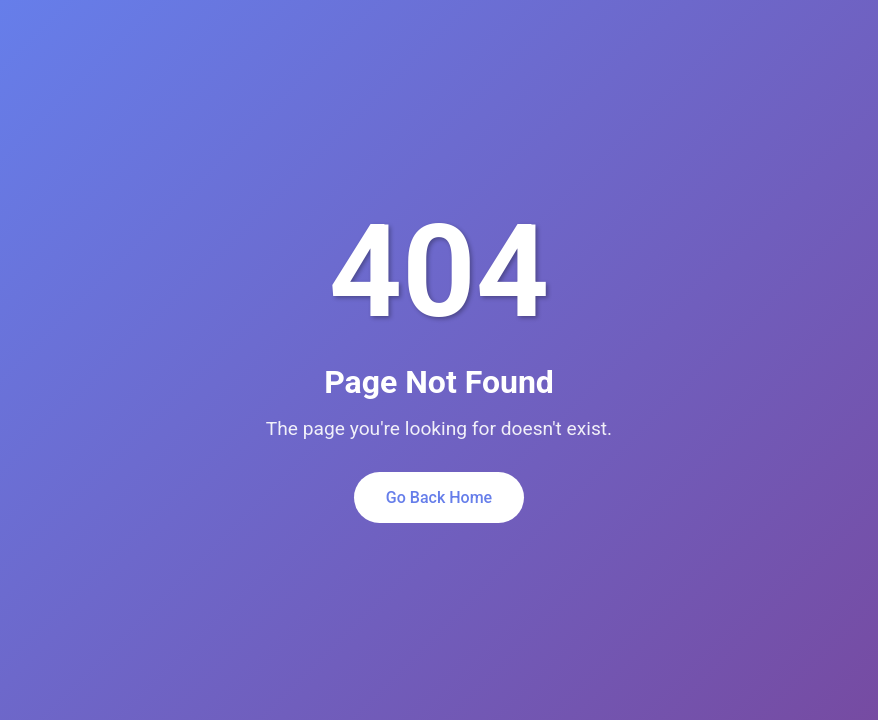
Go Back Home (439, 497)
